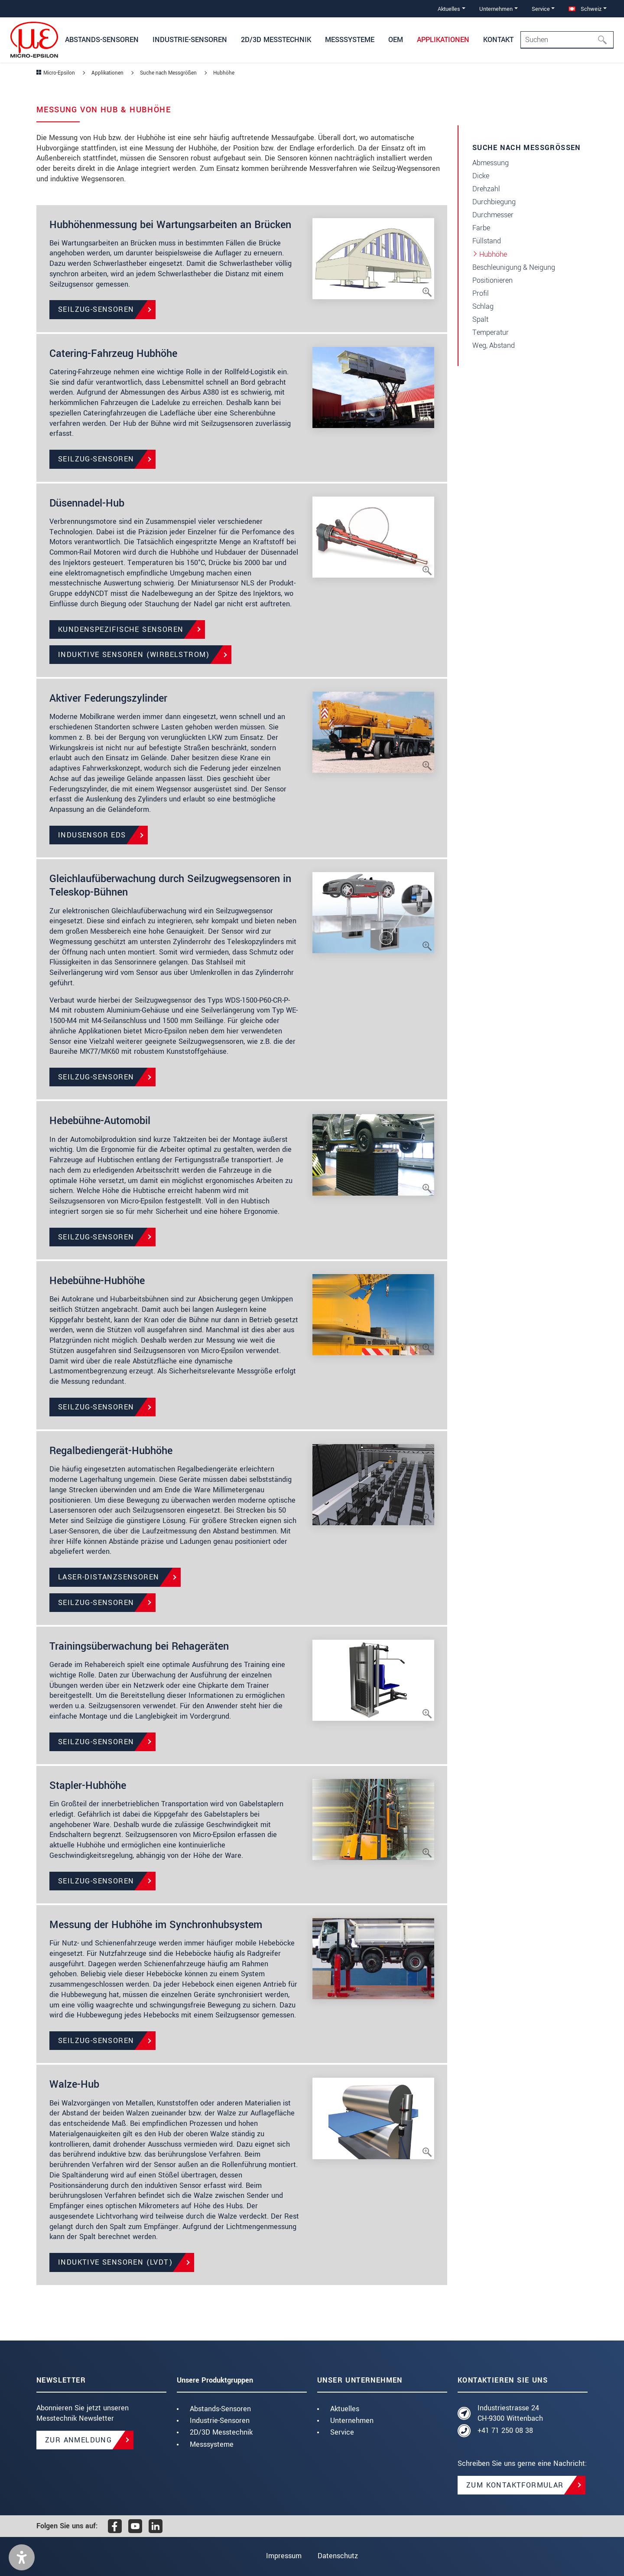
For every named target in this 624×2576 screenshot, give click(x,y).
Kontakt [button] (498, 40)
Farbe (481, 228)
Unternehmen (352, 2420)
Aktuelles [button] (449, 9)
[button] (22, 2557)
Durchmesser (493, 215)
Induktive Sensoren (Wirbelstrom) (134, 655)
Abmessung (490, 163)
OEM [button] (395, 40)
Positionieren (492, 280)
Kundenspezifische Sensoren (120, 629)
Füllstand (486, 241)
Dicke (480, 176)
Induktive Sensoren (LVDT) (115, 2262)
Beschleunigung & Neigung (513, 267)
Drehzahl (486, 189)
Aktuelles (344, 2408)
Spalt (480, 319)
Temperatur (490, 332)
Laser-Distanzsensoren (108, 1577)
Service (342, 2432)
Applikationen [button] (443, 40)
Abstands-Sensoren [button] (102, 40)
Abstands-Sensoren (220, 2408)
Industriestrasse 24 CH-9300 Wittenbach (510, 2413)
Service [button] (541, 9)
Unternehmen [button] (496, 9)
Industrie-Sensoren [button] (190, 40)
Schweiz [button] (585, 9)
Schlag (483, 306)
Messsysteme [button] (349, 40)
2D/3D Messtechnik (221, 2432)
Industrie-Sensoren (220, 2420)
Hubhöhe (493, 254)
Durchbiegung (494, 202)
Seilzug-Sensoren (96, 309)
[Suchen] (605, 40)
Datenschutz (338, 2556)
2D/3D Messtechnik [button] (276, 40)
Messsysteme (212, 2444)
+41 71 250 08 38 (505, 2430)
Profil (480, 293)
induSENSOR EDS (92, 835)
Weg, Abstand (493, 345)
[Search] (567, 40)
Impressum (283, 2556)
